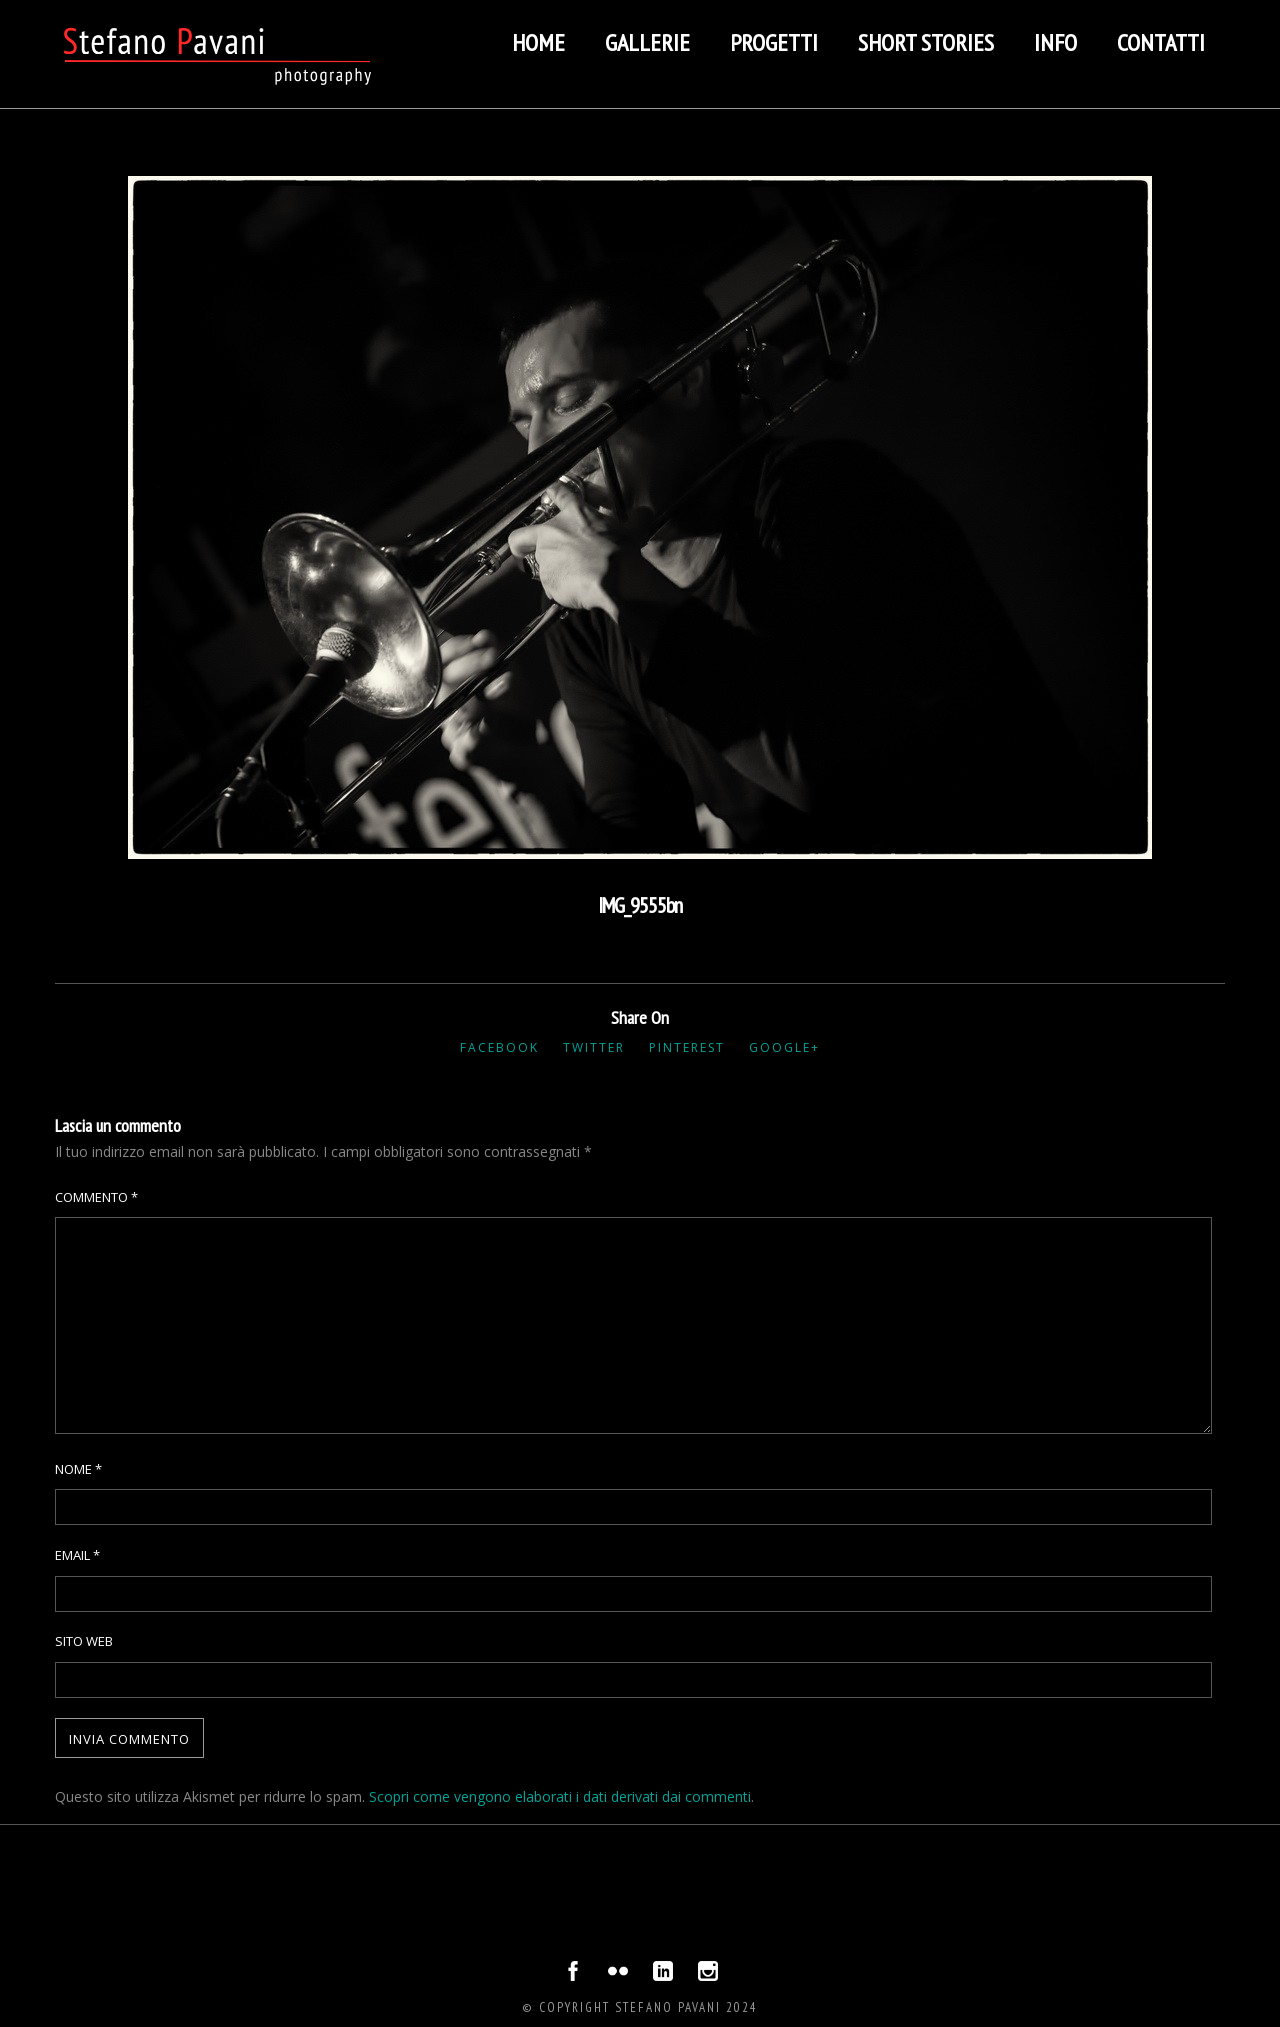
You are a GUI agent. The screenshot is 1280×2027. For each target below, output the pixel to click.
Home (538, 42)
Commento (96, 1197)
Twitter (594, 1047)
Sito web (84, 1641)
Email (77, 1555)
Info (1055, 42)
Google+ (784, 1047)
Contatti (1161, 42)
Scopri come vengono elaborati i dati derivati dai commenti (560, 1796)
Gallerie (647, 42)
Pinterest (687, 1047)
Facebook (499, 1047)
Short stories (926, 42)
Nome (78, 1469)
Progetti (774, 42)
